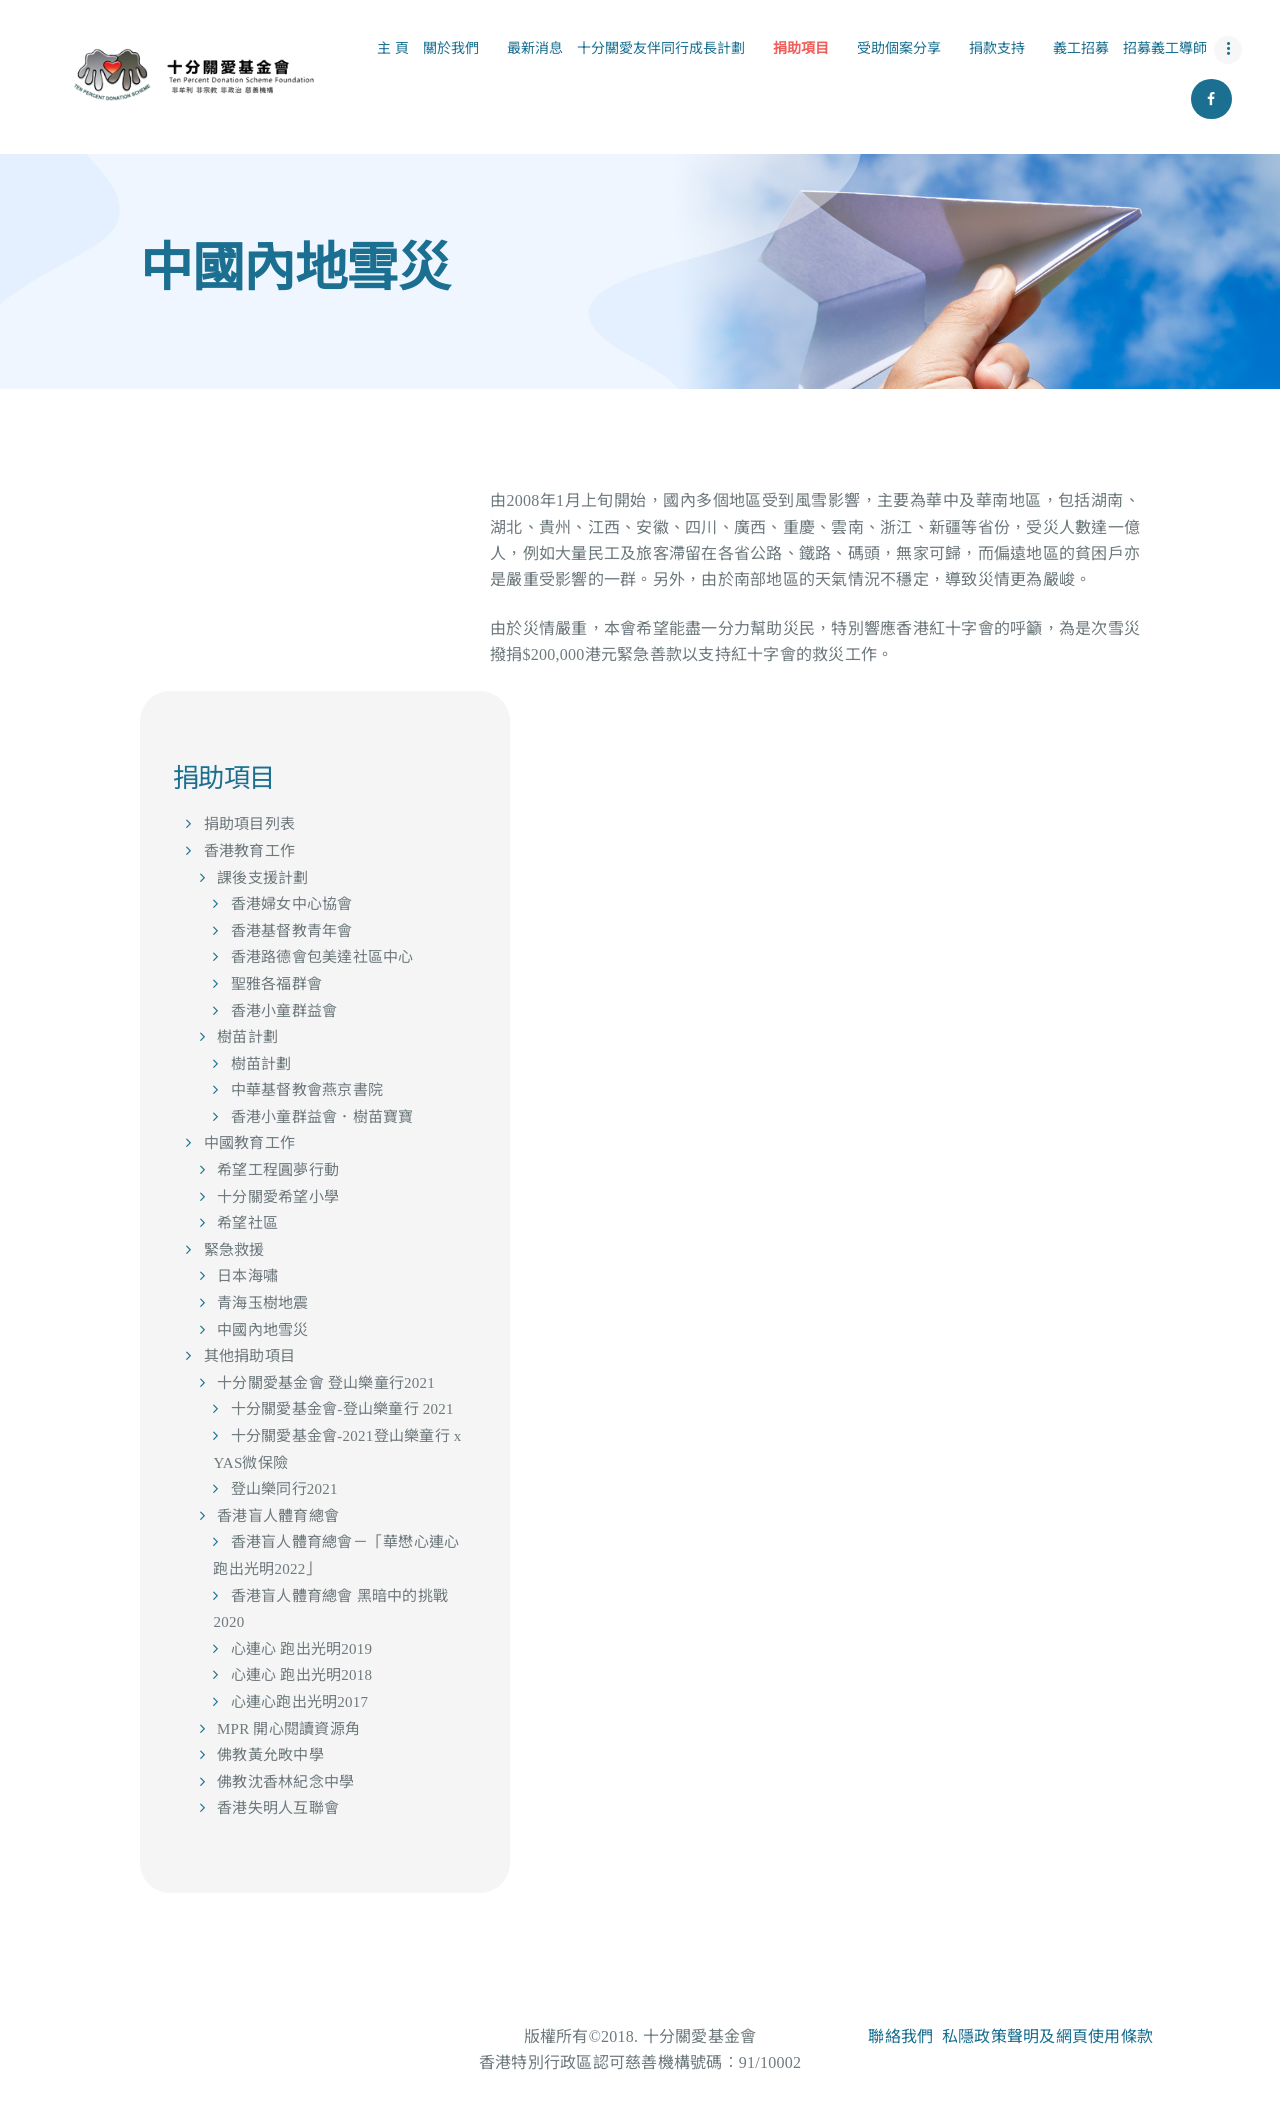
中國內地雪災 (263, 1330)
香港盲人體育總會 (278, 1516)
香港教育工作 (250, 851)
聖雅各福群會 (277, 984)
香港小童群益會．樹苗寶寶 (322, 1117)
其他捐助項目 (250, 1356)
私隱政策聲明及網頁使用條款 (1047, 2036)
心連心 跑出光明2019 (302, 1649)
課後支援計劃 (263, 878)
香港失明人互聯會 (278, 1808)
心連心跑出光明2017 (300, 1702)
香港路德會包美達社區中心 (322, 957)
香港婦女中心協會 (292, 904)
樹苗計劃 (247, 1037)
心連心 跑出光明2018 (302, 1675)
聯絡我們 (900, 2036)
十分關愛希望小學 (278, 1197)
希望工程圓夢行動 (278, 1170)
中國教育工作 (250, 1143)
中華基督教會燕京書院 (307, 1090)
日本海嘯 (247, 1276)
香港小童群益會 (284, 1011)
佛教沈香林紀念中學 (285, 1782)
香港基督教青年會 (292, 931)
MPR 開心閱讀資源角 (288, 1729)
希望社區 (247, 1223)
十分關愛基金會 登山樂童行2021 (326, 1383)
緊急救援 (234, 1250)
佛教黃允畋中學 (270, 1755)
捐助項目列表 (250, 824)
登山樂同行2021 (284, 1489)
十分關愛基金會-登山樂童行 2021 (342, 1409)
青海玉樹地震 (263, 1303)
